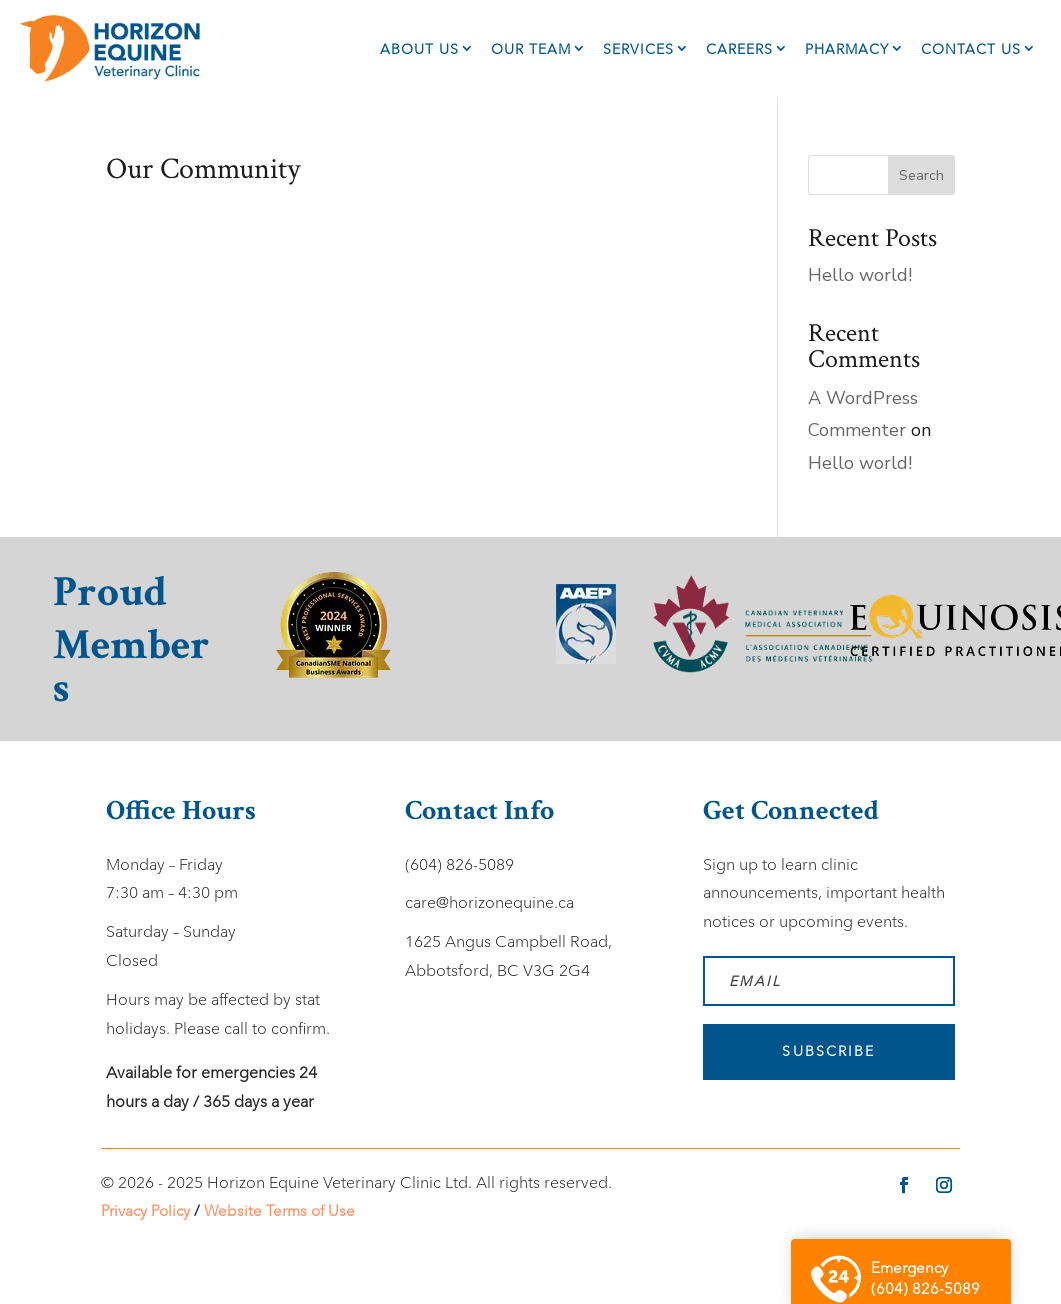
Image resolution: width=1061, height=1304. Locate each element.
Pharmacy (847, 49)
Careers (739, 49)
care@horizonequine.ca (489, 902)
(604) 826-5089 (459, 864)
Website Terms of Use (279, 1210)
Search (921, 175)
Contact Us (971, 49)
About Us (419, 49)
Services (638, 49)
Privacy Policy (145, 1210)
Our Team (531, 49)
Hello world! (860, 275)
